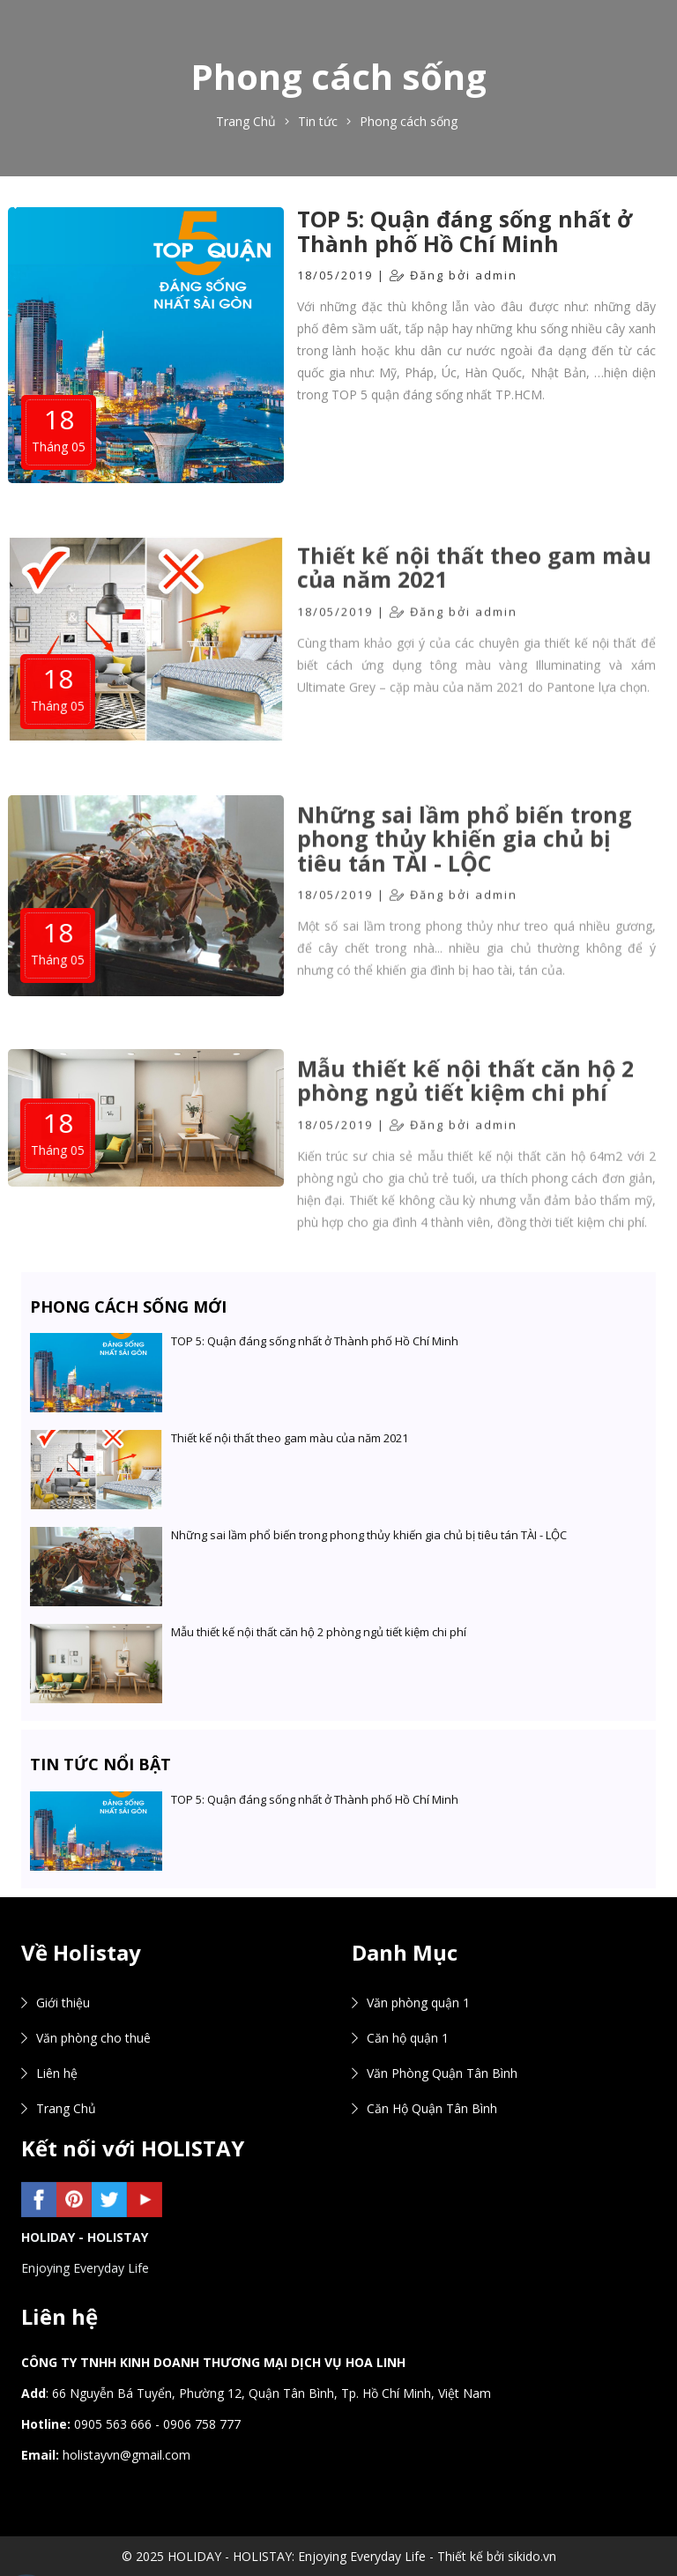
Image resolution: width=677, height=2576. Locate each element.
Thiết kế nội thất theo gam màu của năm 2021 (474, 593)
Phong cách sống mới (128, 1306)
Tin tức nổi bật (100, 1764)
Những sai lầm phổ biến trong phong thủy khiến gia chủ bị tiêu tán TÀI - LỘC (464, 865)
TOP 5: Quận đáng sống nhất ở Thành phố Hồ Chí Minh (464, 231)
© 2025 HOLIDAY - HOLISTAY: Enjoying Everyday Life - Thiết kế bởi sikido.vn (339, 2556)
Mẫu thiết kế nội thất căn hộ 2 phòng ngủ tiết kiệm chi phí (465, 1107)
